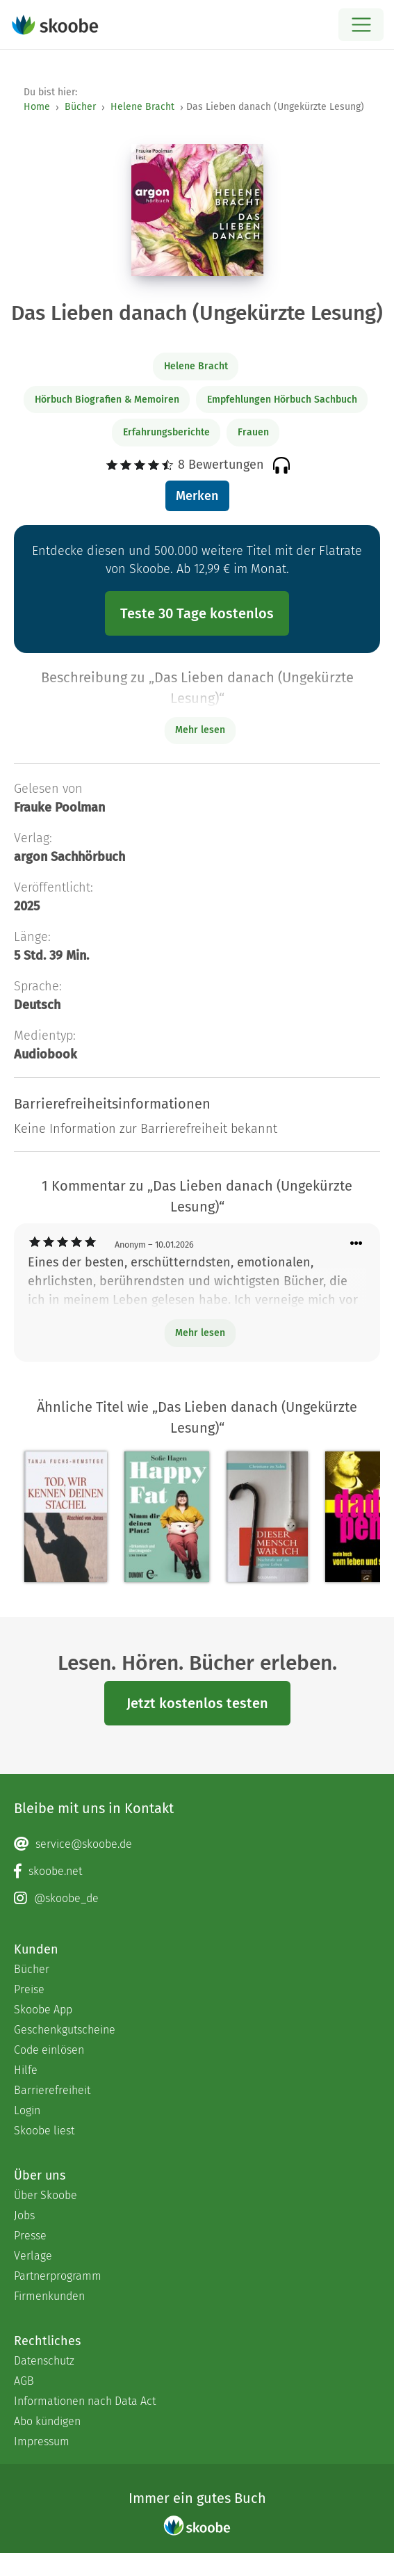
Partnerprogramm (57, 2276)
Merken (197, 496)
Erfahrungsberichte (166, 432)
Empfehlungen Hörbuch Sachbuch (282, 399)
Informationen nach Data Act (85, 2401)
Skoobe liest (44, 2130)
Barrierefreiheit (52, 2090)
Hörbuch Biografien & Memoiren (107, 399)
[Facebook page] (197, 1871)
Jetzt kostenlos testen (197, 1703)
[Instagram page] (197, 1898)
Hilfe (26, 2070)
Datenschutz (44, 2360)
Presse (30, 2235)
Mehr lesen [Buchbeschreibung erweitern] (200, 730)
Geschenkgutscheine (64, 2029)
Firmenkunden (49, 2296)
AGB (24, 2381)
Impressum (41, 2441)
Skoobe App (43, 2009)
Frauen (253, 432)
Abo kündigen (47, 2421)
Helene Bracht (142, 107)
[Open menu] (361, 24)
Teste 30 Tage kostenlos (197, 613)
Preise (29, 1989)
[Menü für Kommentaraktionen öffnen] (356, 1243)
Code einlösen (49, 2049)
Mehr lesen (200, 1333)
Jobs (24, 2215)
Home (37, 107)
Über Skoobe (45, 2195)
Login (27, 2110)
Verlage (33, 2255)
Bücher (80, 107)
